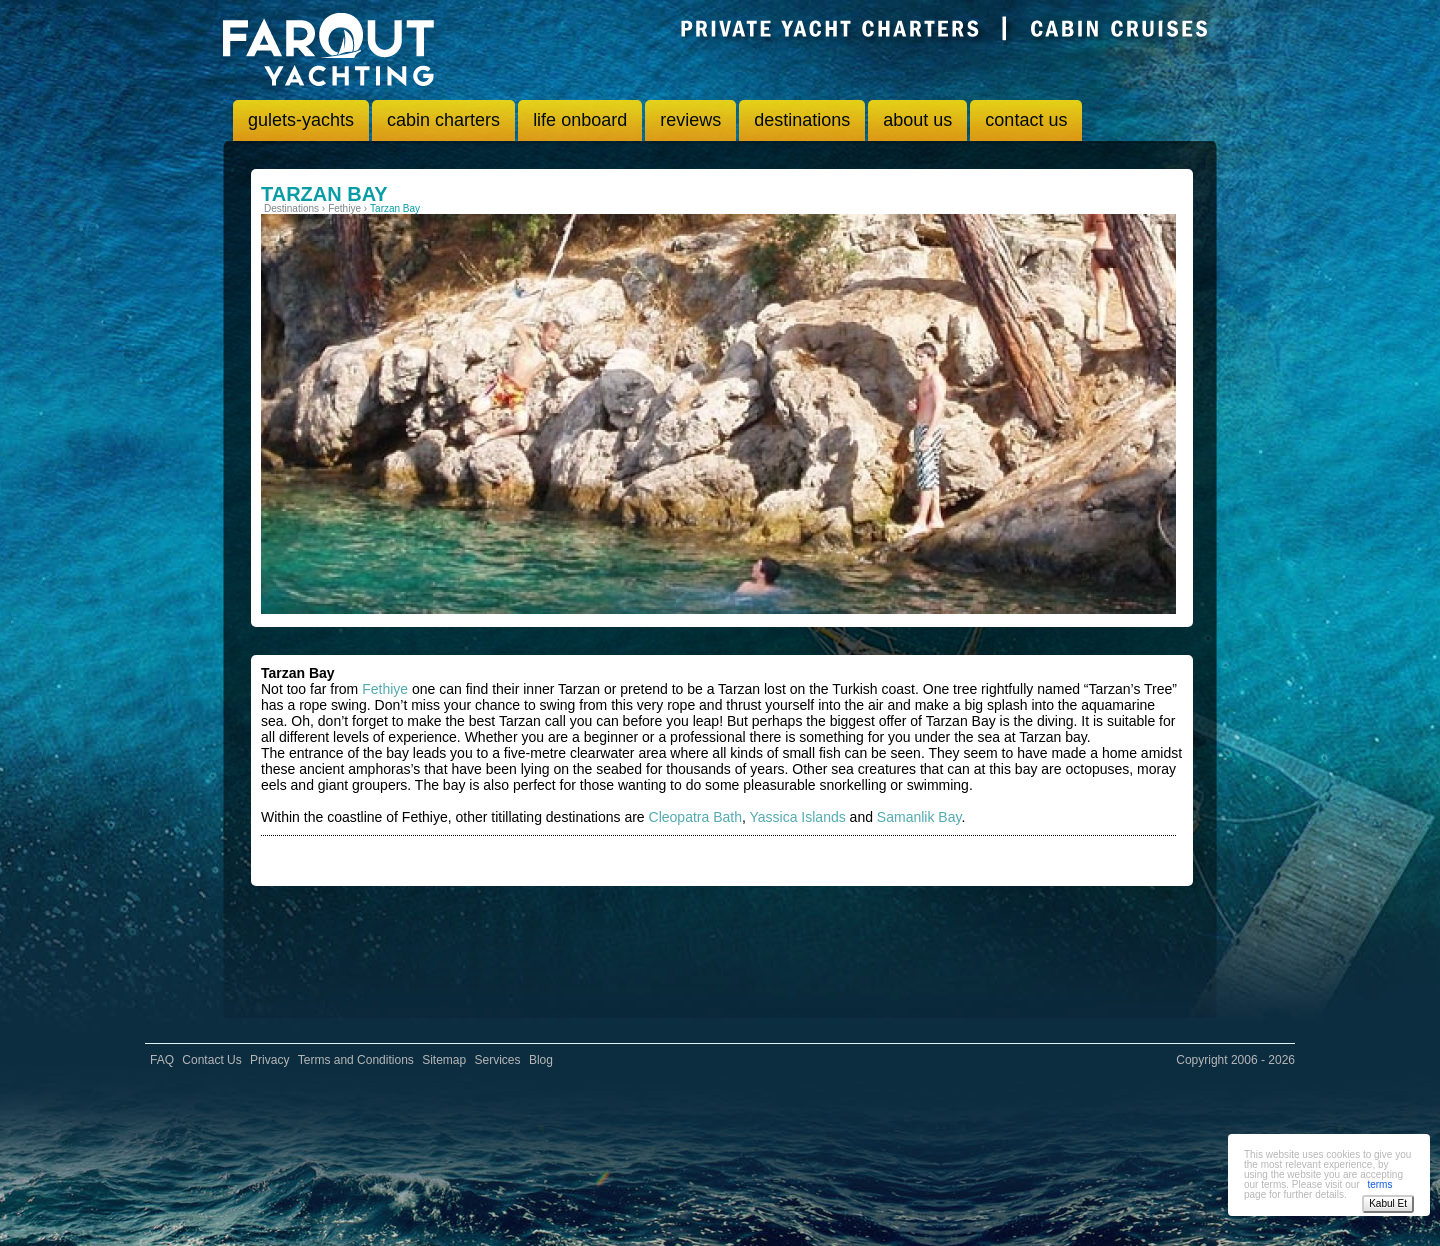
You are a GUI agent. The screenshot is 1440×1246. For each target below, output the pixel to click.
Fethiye (385, 689)
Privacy (269, 1060)
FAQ (162, 1060)
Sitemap (444, 1060)
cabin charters (443, 120)
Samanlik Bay (919, 817)
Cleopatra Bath (695, 817)
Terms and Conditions (356, 1060)
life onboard (580, 120)
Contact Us (211, 1060)
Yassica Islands (797, 817)
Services (498, 1060)
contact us (1026, 120)
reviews (690, 120)
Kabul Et (1388, 1203)
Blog (541, 1060)
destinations (802, 120)
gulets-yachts (301, 120)
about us (917, 120)
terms (1379, 1184)
